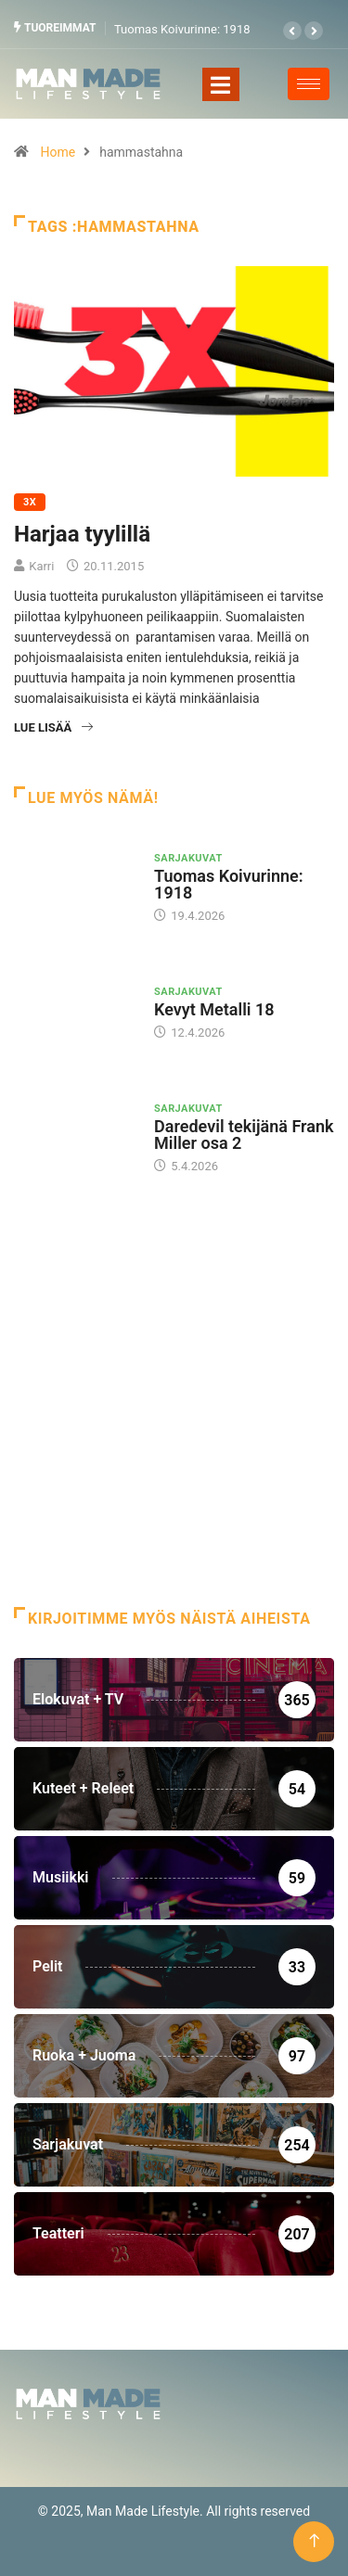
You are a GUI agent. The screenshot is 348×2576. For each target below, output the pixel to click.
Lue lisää (53, 727)
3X (29, 502)
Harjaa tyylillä (82, 534)
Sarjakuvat (188, 858)
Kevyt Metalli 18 (214, 1009)
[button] (292, 30)
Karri (41, 566)
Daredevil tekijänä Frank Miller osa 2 (243, 1134)
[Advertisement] (174, 1414)
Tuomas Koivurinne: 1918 (182, 29)
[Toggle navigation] (221, 84)
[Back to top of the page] (314, 2541)
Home (57, 152)
